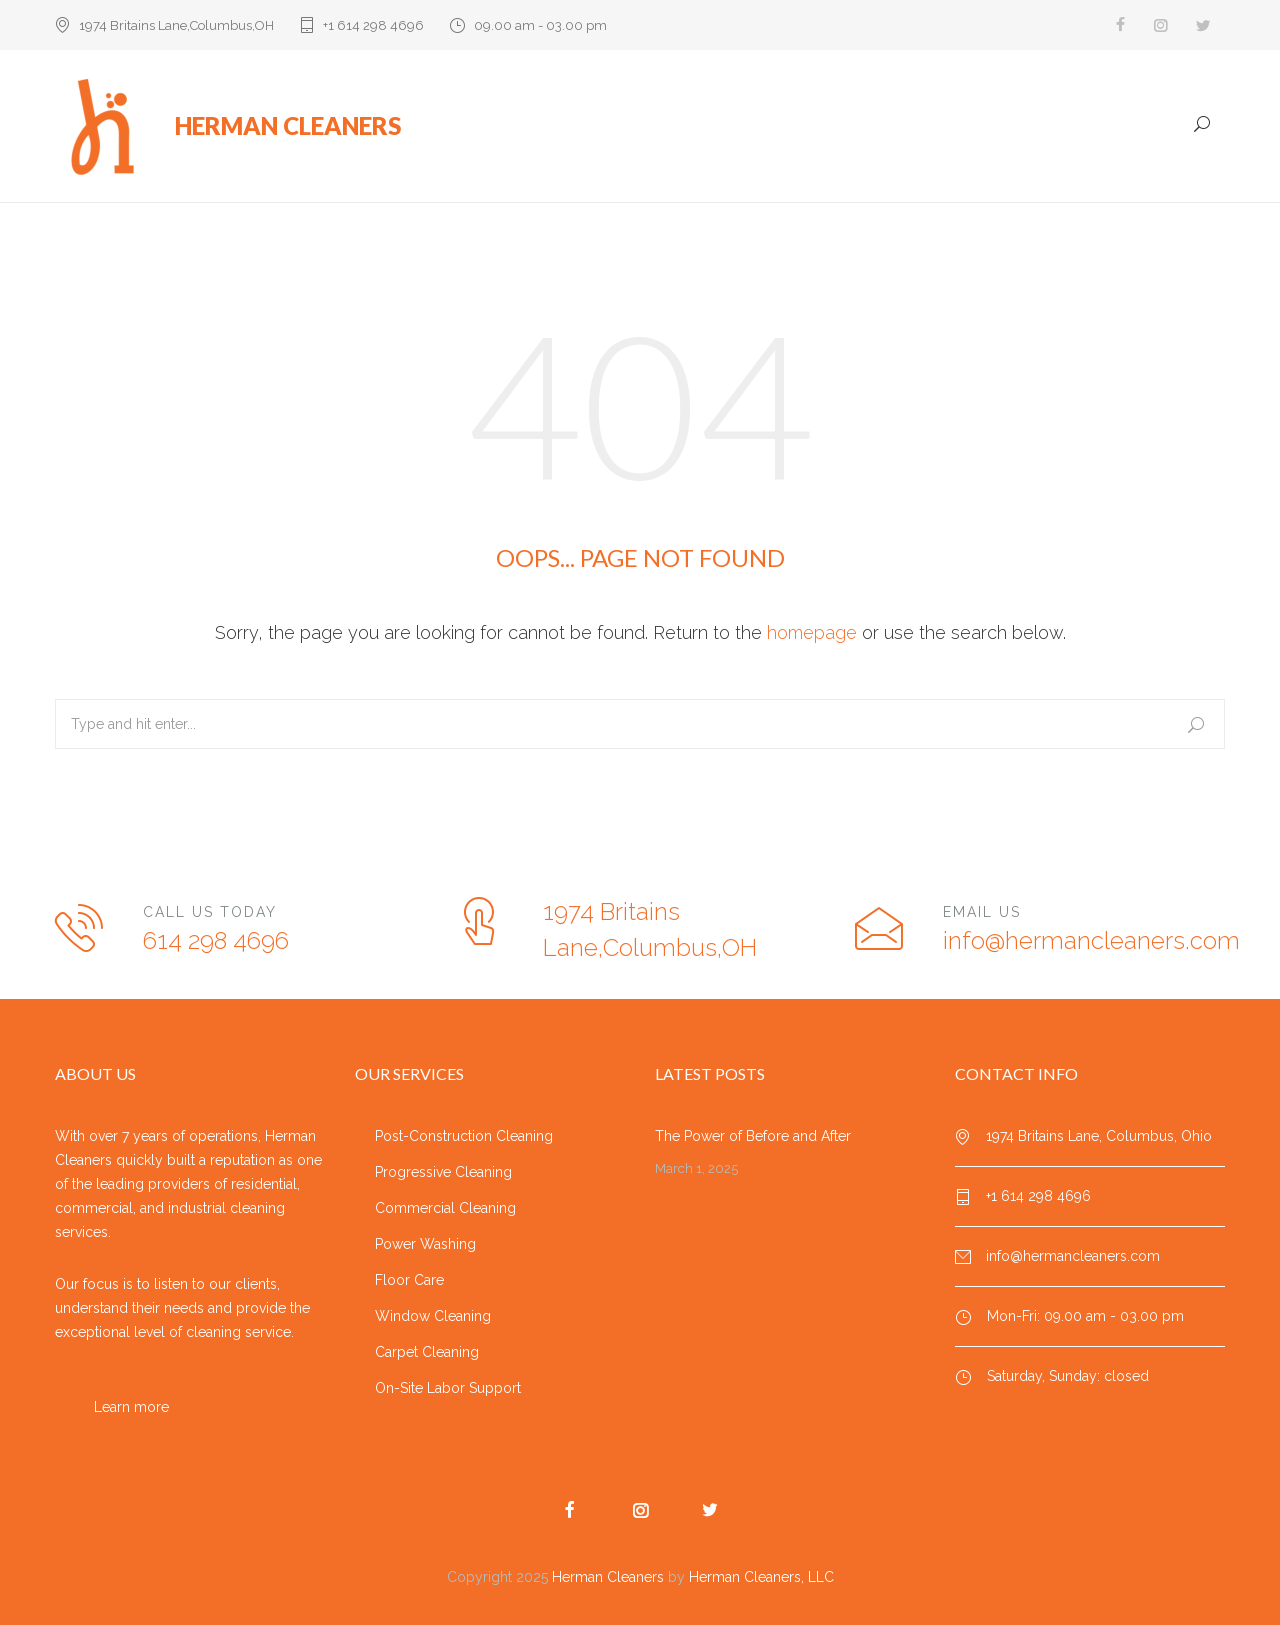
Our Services (789, 127)
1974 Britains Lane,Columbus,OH (176, 25)
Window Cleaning (433, 1316)
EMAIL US (982, 912)
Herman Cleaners (608, 1577)
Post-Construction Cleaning (464, 1136)
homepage (812, 632)
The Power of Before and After (753, 1136)
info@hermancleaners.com (1091, 940)
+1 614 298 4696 (373, 25)
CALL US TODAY (210, 912)
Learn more (131, 1407)
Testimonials (986, 127)
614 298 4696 (216, 940)
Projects (888, 127)
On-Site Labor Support (448, 1388)
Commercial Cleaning (445, 1208)
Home (696, 127)
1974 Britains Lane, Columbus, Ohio (1099, 1136)
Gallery (1081, 127)
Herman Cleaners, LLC (761, 1577)
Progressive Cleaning (443, 1172)
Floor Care (409, 1280)
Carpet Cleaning (427, 1352)
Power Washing (425, 1244)
